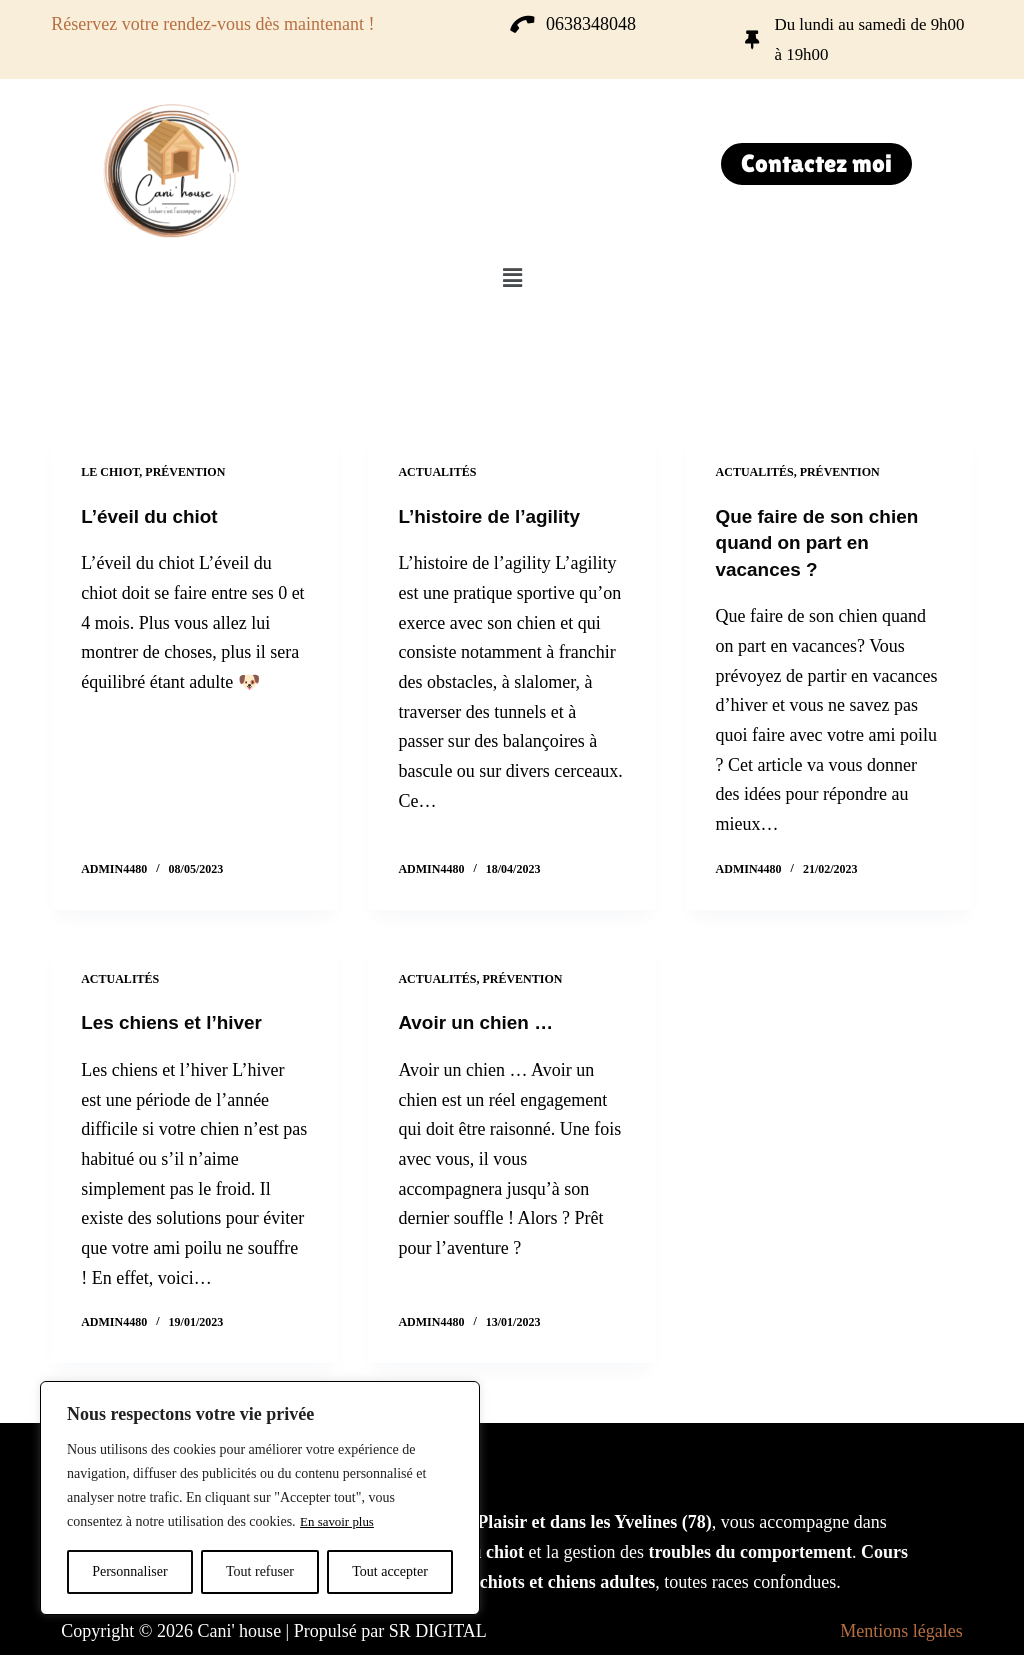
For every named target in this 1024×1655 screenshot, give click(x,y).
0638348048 (591, 24)
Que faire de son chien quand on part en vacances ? (823, 542)
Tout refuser (260, 1571)
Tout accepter (390, 1571)
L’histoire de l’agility (494, 516)
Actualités (437, 472)
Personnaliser (129, 1571)
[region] (260, 1498)
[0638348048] (522, 24)
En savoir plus (340, 1521)
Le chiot (110, 472)
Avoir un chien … (480, 1021)
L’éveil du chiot (153, 516)
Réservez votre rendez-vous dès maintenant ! (212, 24)
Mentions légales (901, 1629)
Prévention (185, 472)
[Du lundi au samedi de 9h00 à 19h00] (752, 39)
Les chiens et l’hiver (176, 1021)
